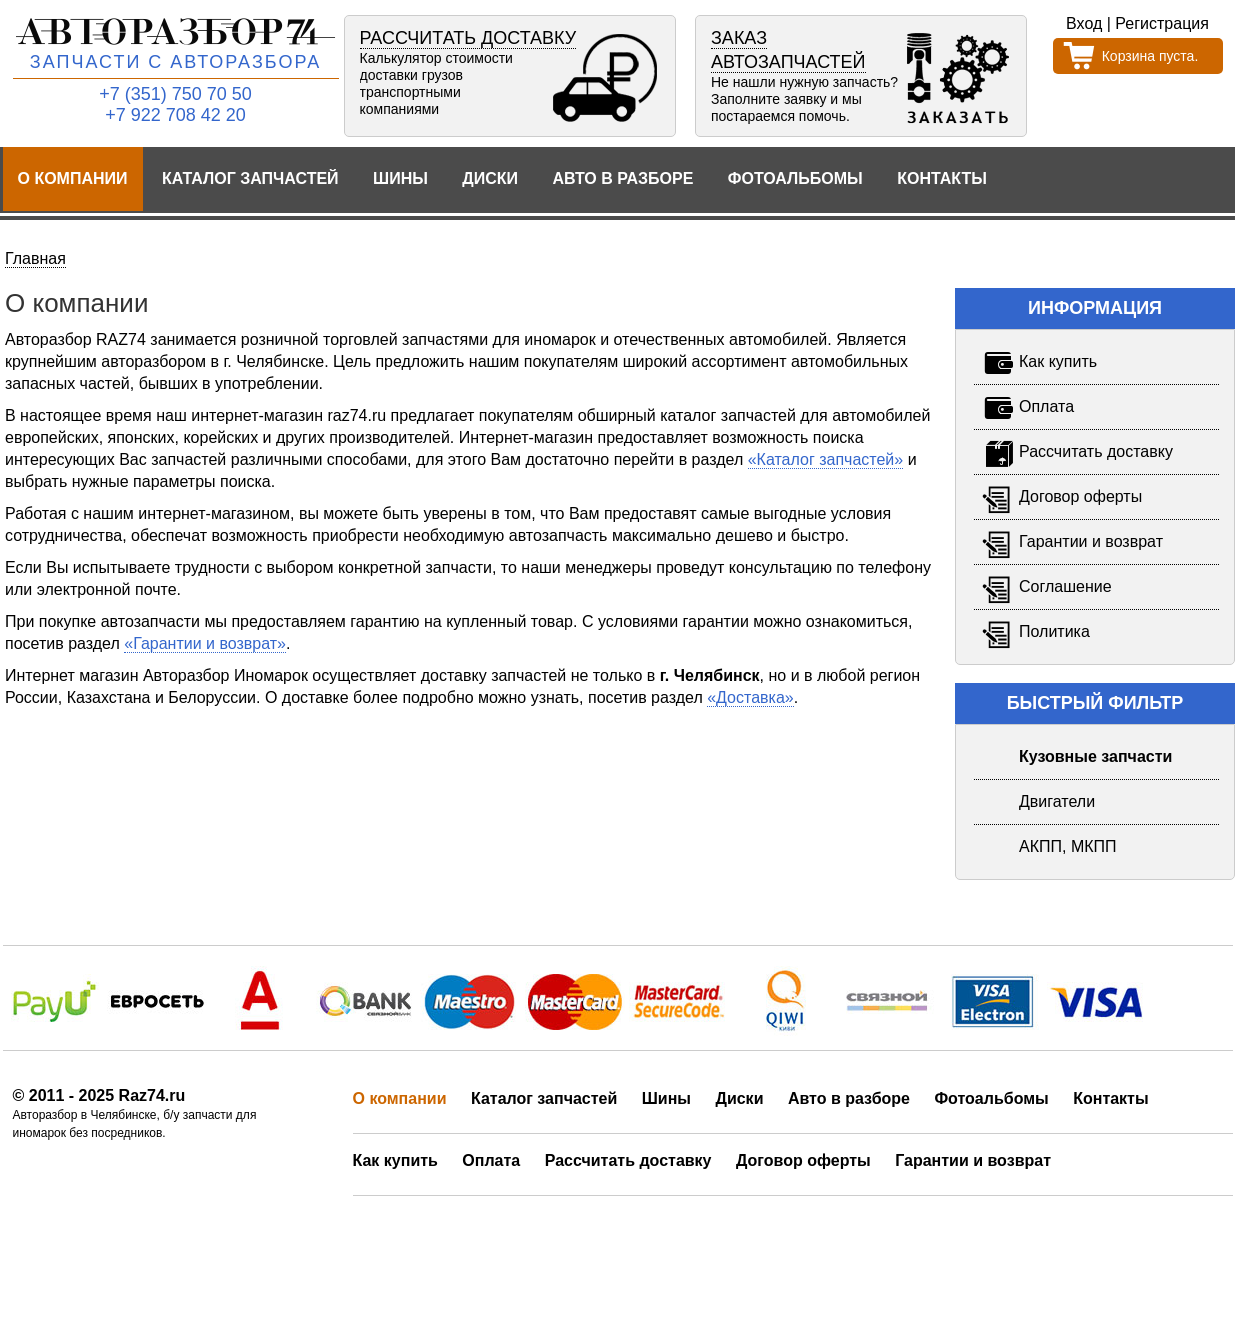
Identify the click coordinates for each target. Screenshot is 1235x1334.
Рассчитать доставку (628, 1160)
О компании (73, 178)
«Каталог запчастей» (826, 459)
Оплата (491, 1160)
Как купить (395, 1160)
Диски (490, 178)
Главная (35, 258)
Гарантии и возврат (973, 1160)
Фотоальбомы (795, 178)
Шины (400, 178)
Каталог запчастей (250, 178)
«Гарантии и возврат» (205, 643)
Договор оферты (803, 1160)
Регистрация (1162, 23)
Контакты (942, 178)
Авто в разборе (622, 178)
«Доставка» (750, 697)
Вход (1084, 23)
